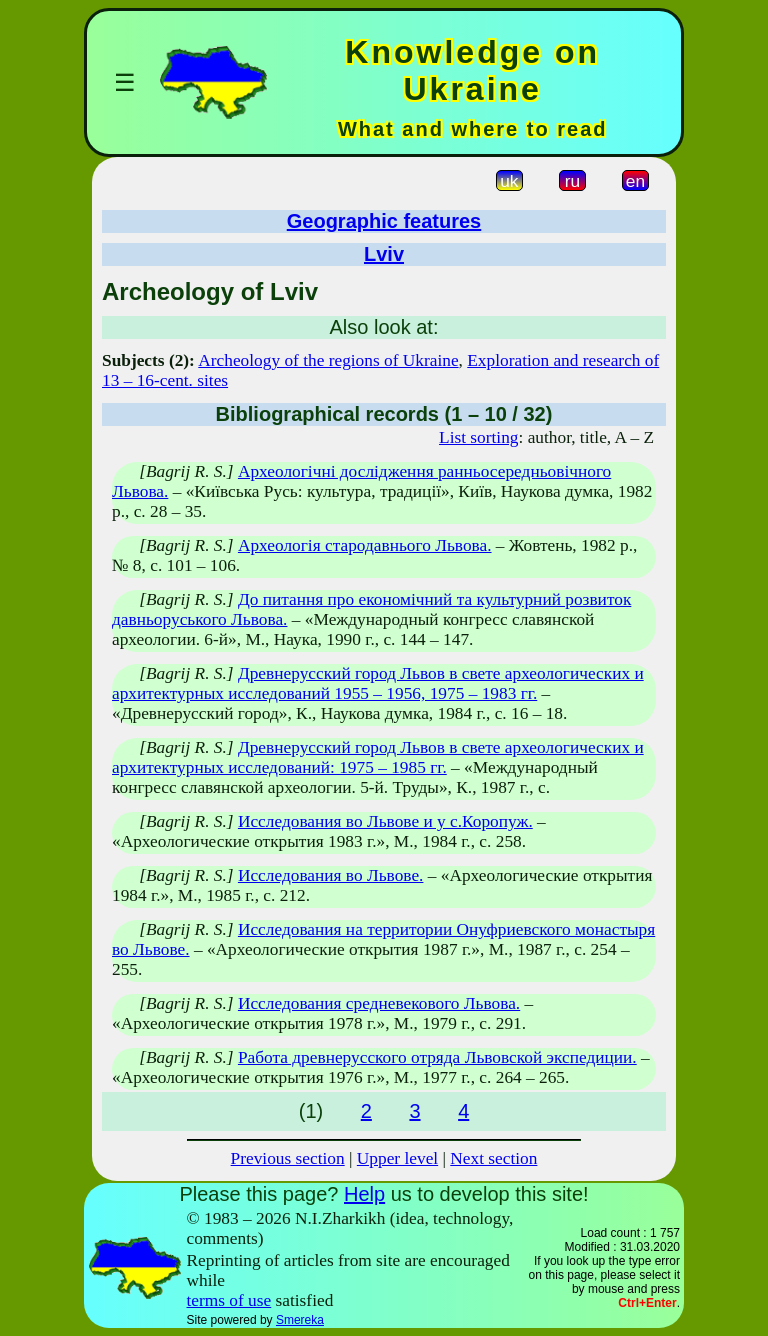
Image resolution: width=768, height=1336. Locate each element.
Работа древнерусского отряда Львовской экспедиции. (437, 1057)
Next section (493, 1158)
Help (364, 1194)
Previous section (288, 1158)
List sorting (478, 437)
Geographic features (384, 221)
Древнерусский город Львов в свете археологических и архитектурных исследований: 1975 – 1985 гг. (378, 757)
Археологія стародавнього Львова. (365, 545)
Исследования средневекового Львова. (379, 1003)
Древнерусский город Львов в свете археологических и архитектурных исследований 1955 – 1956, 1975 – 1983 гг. (378, 683)
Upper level (397, 1158)
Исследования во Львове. (331, 875)
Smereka (300, 1320)
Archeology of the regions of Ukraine (328, 360)
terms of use (229, 1300)
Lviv (384, 254)
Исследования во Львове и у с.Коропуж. (385, 821)
